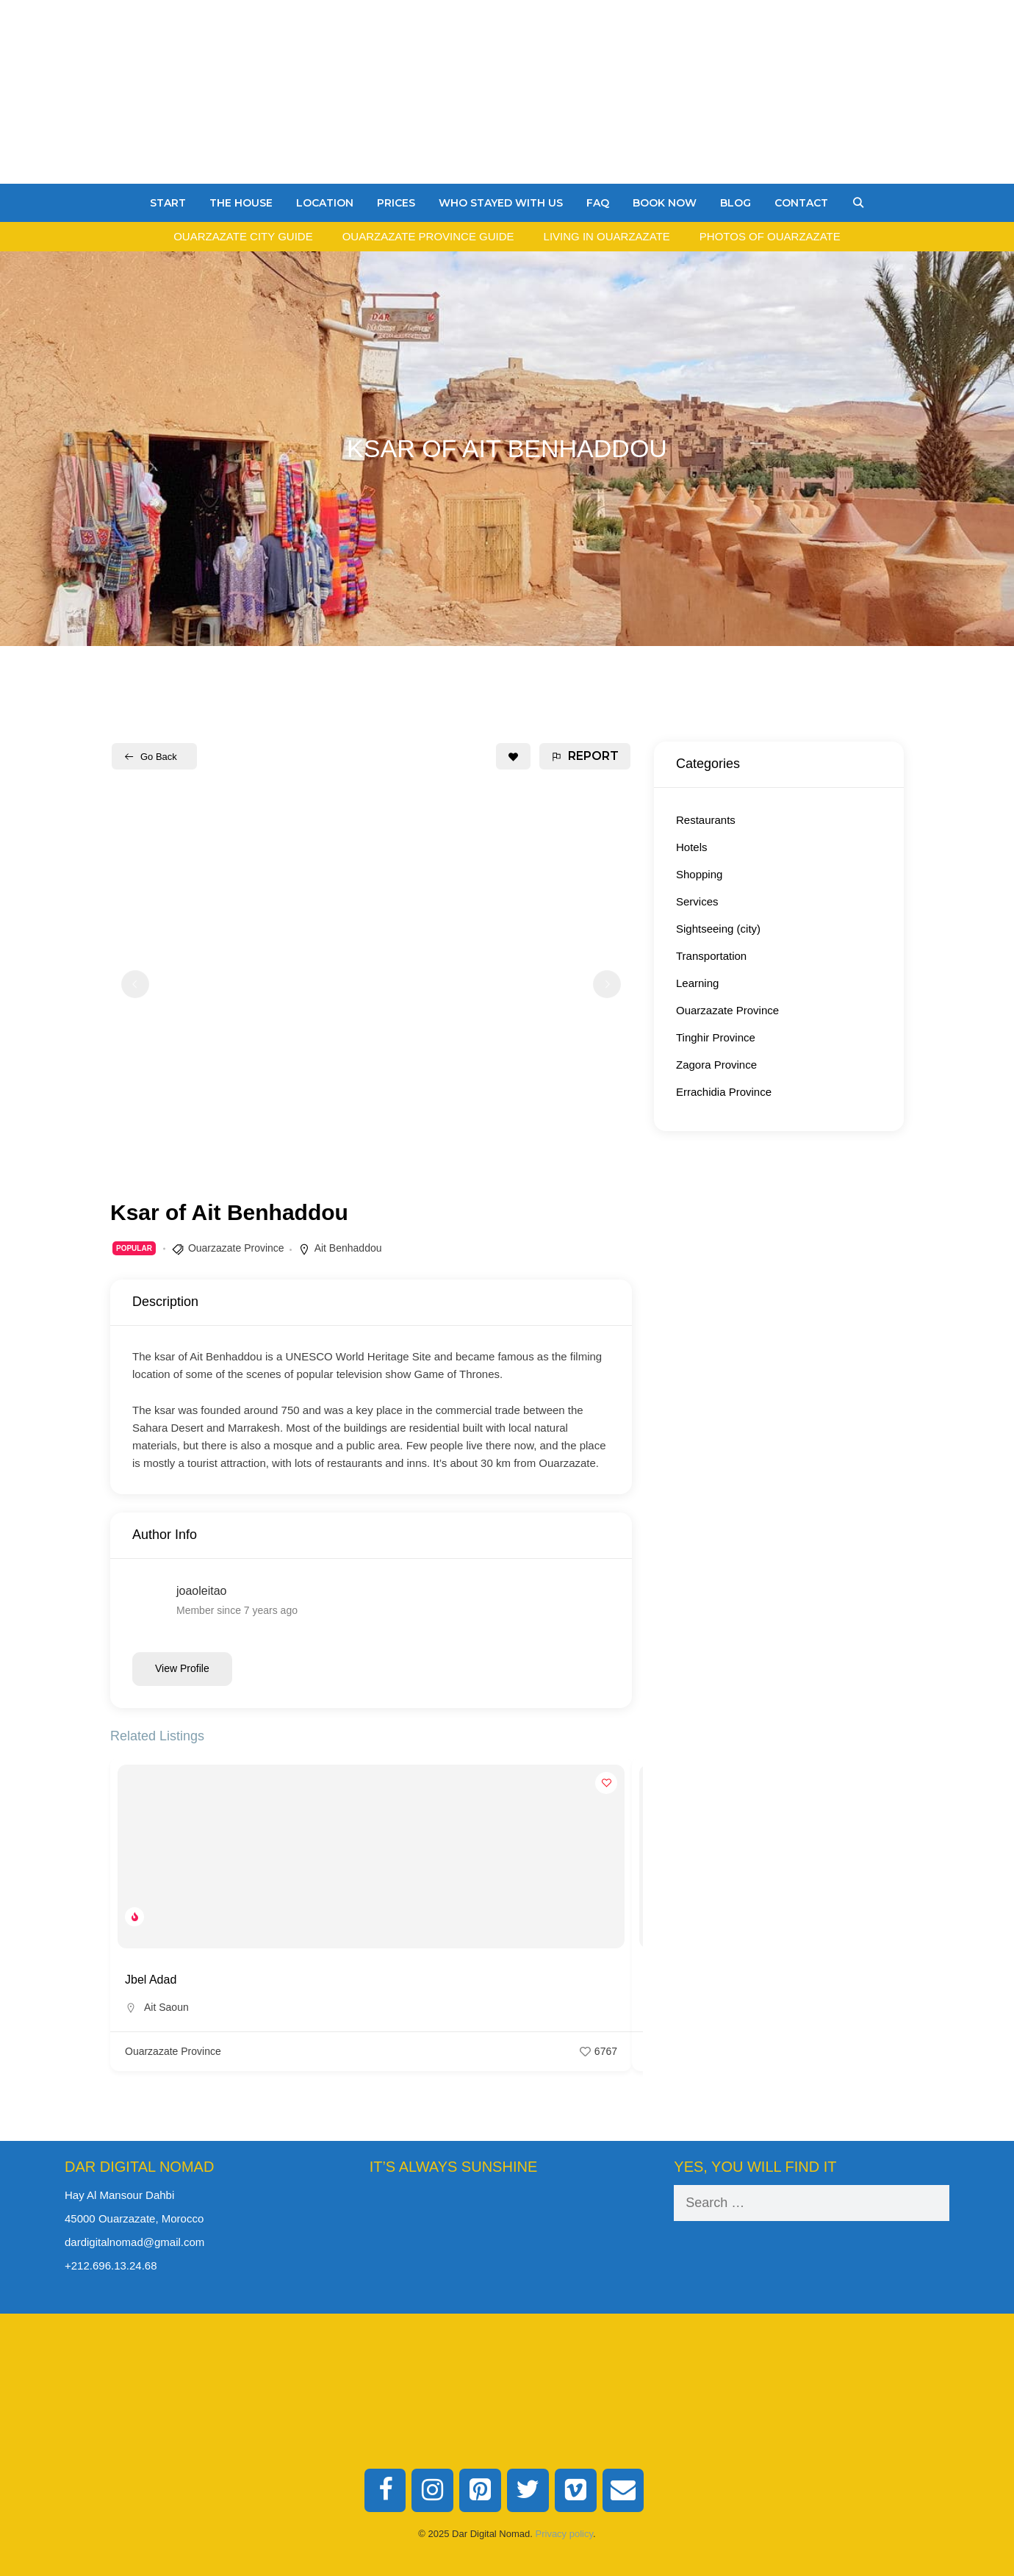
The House (241, 202)
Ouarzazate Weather (507, 2240)
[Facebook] (385, 2491)
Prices (396, 202)
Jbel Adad (150, 1979)
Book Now (665, 202)
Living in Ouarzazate (607, 236)
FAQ (597, 202)
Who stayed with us (501, 202)
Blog (735, 202)
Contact (801, 202)
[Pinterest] (480, 2491)
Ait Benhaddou (348, 1248)
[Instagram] (432, 2491)
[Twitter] (528, 2491)
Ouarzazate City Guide (242, 236)
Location (324, 202)
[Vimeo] (576, 2491)
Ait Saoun (166, 2007)
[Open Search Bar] (858, 203)
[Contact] (623, 2491)
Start (168, 202)
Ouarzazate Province (236, 1248)
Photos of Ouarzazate (770, 236)
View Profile (182, 1668)
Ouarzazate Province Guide (428, 236)
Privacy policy (565, 2533)
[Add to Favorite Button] (513, 756)
